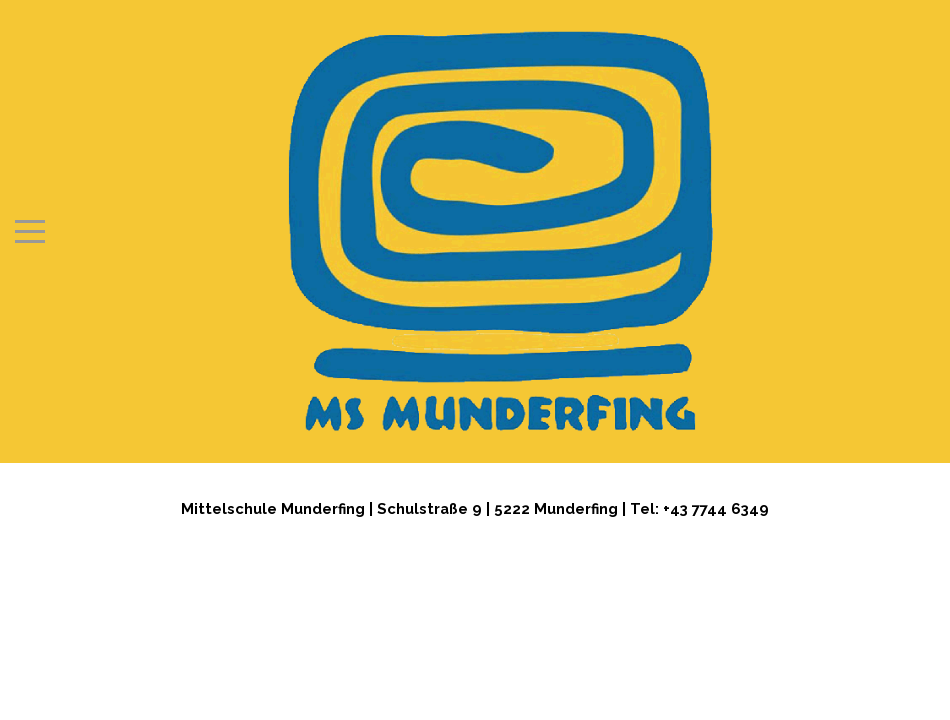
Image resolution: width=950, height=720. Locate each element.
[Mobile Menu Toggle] (30, 231)
